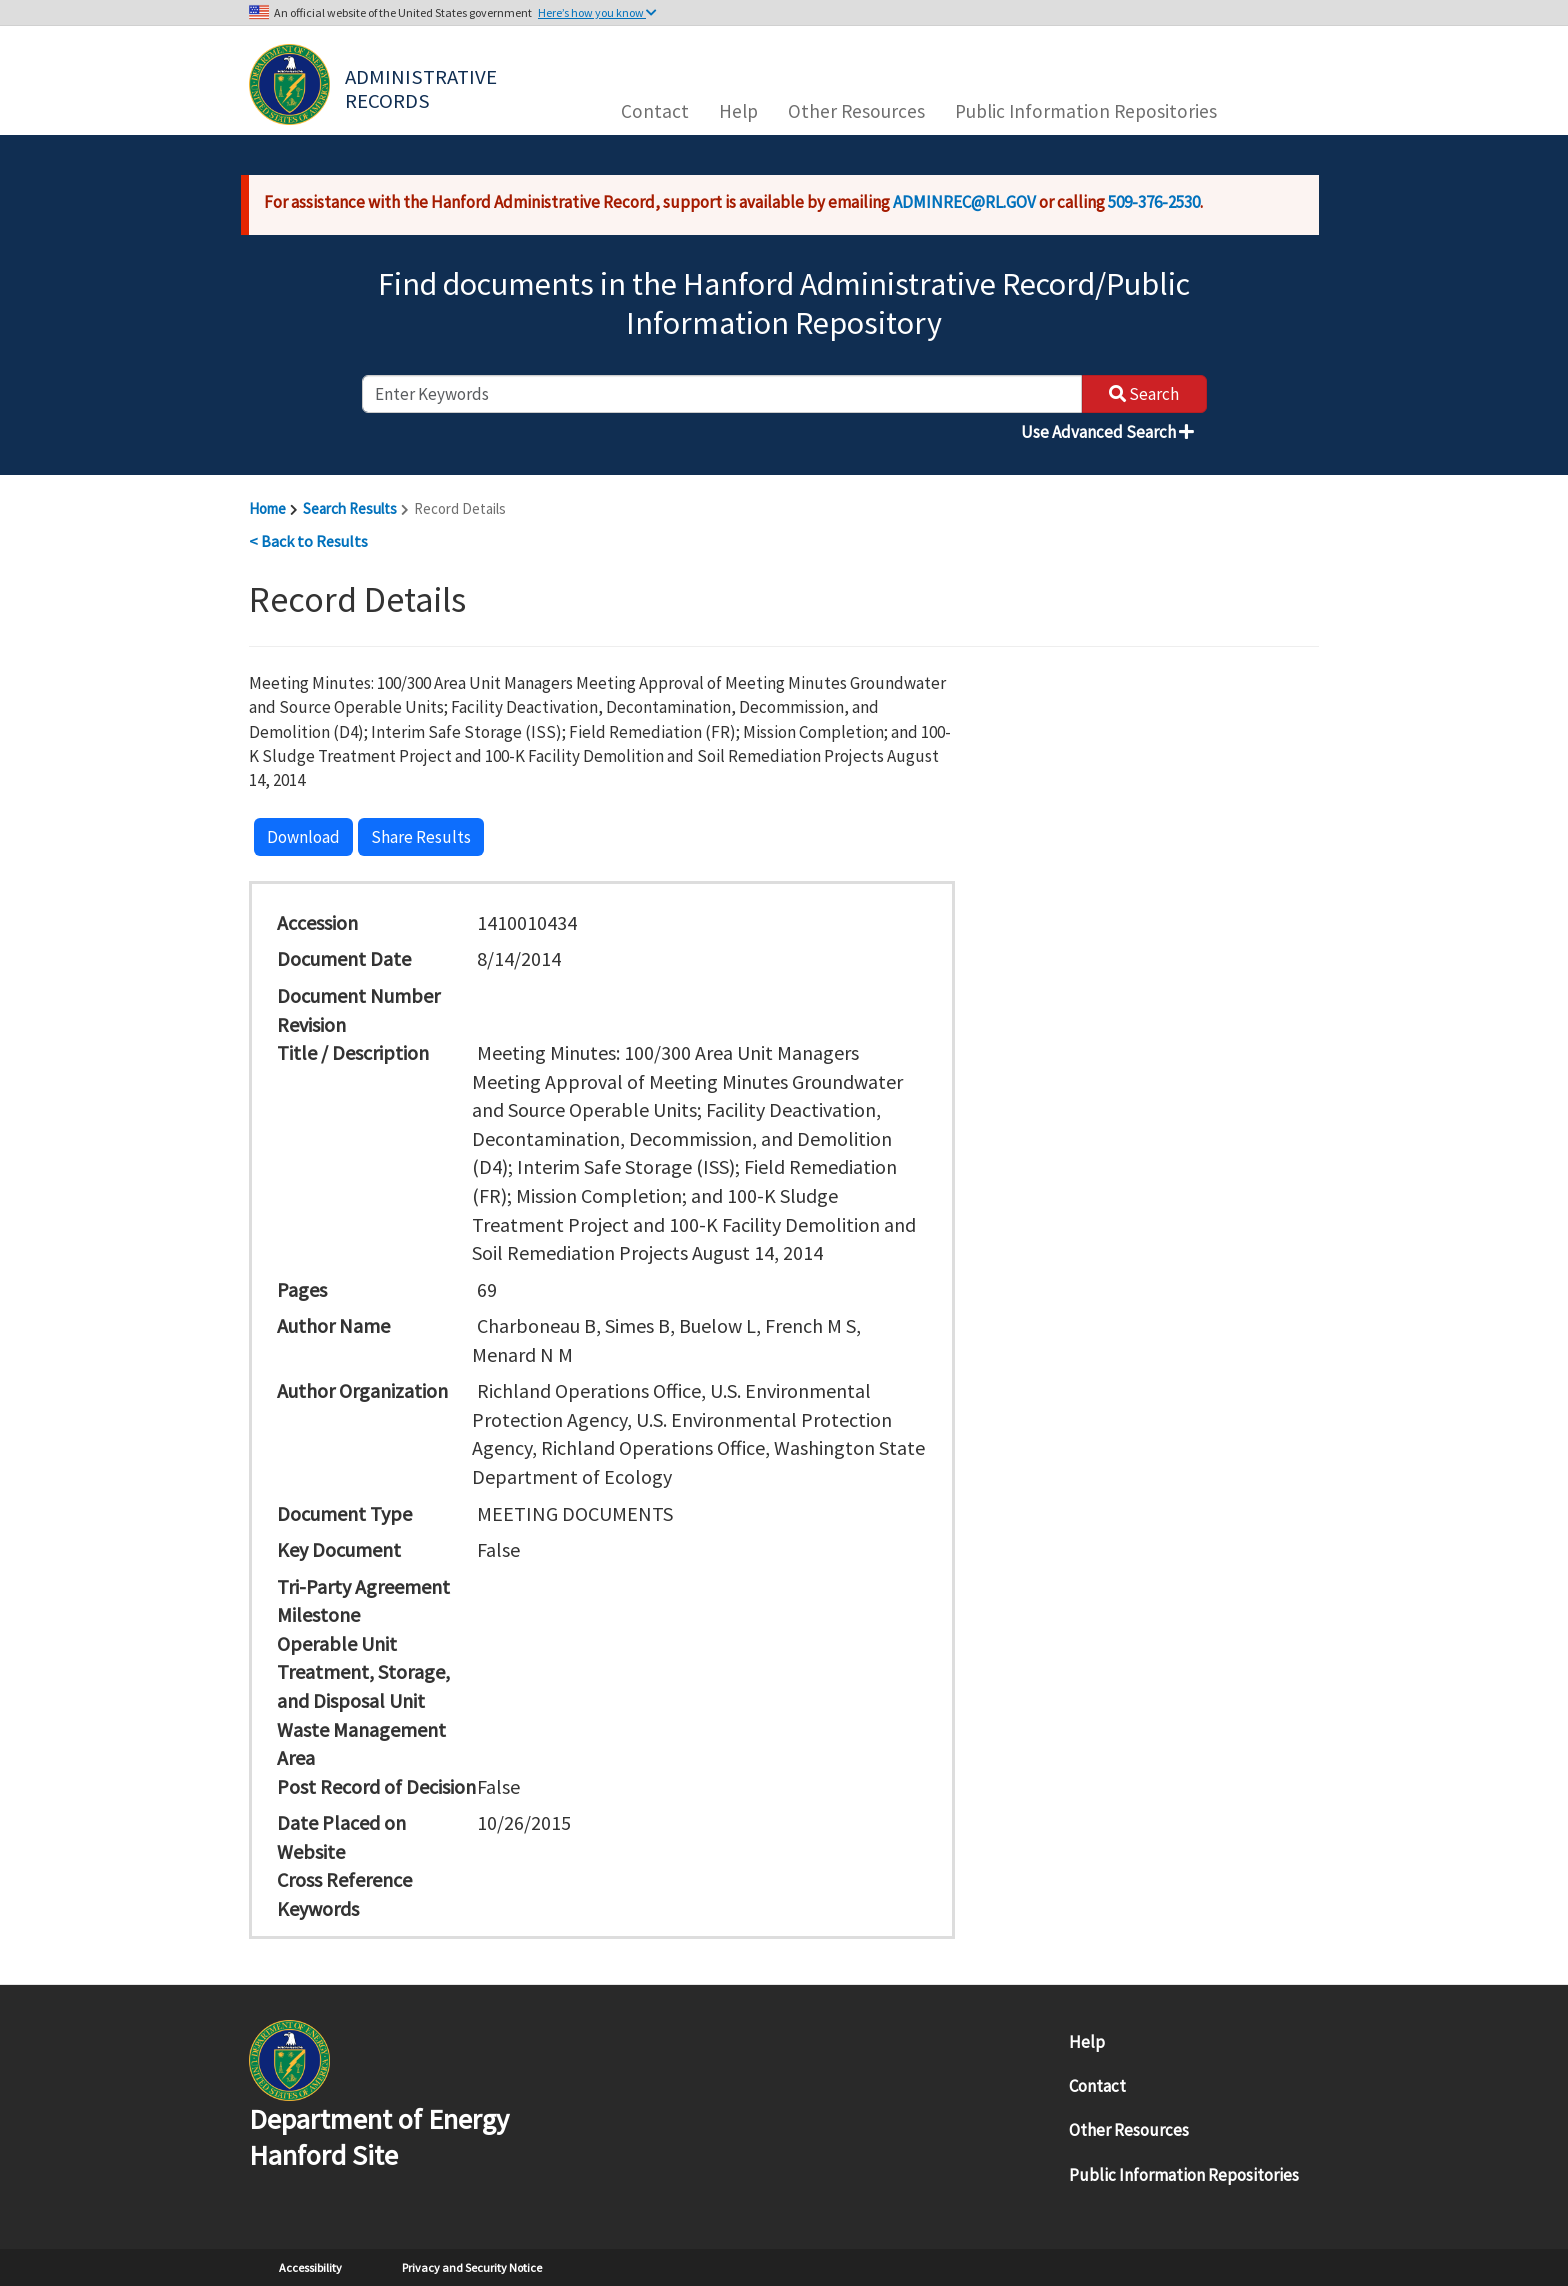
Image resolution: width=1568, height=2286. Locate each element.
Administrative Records (423, 87)
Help (738, 111)
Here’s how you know (597, 12)
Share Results (421, 837)
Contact (655, 111)
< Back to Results (308, 541)
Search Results (350, 508)
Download (303, 837)
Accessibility (310, 2267)
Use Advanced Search (1107, 432)
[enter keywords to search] (722, 394)
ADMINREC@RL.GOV (964, 202)
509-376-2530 (1154, 202)
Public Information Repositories (1086, 111)
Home (267, 508)
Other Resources (856, 111)
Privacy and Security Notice (472, 2267)
